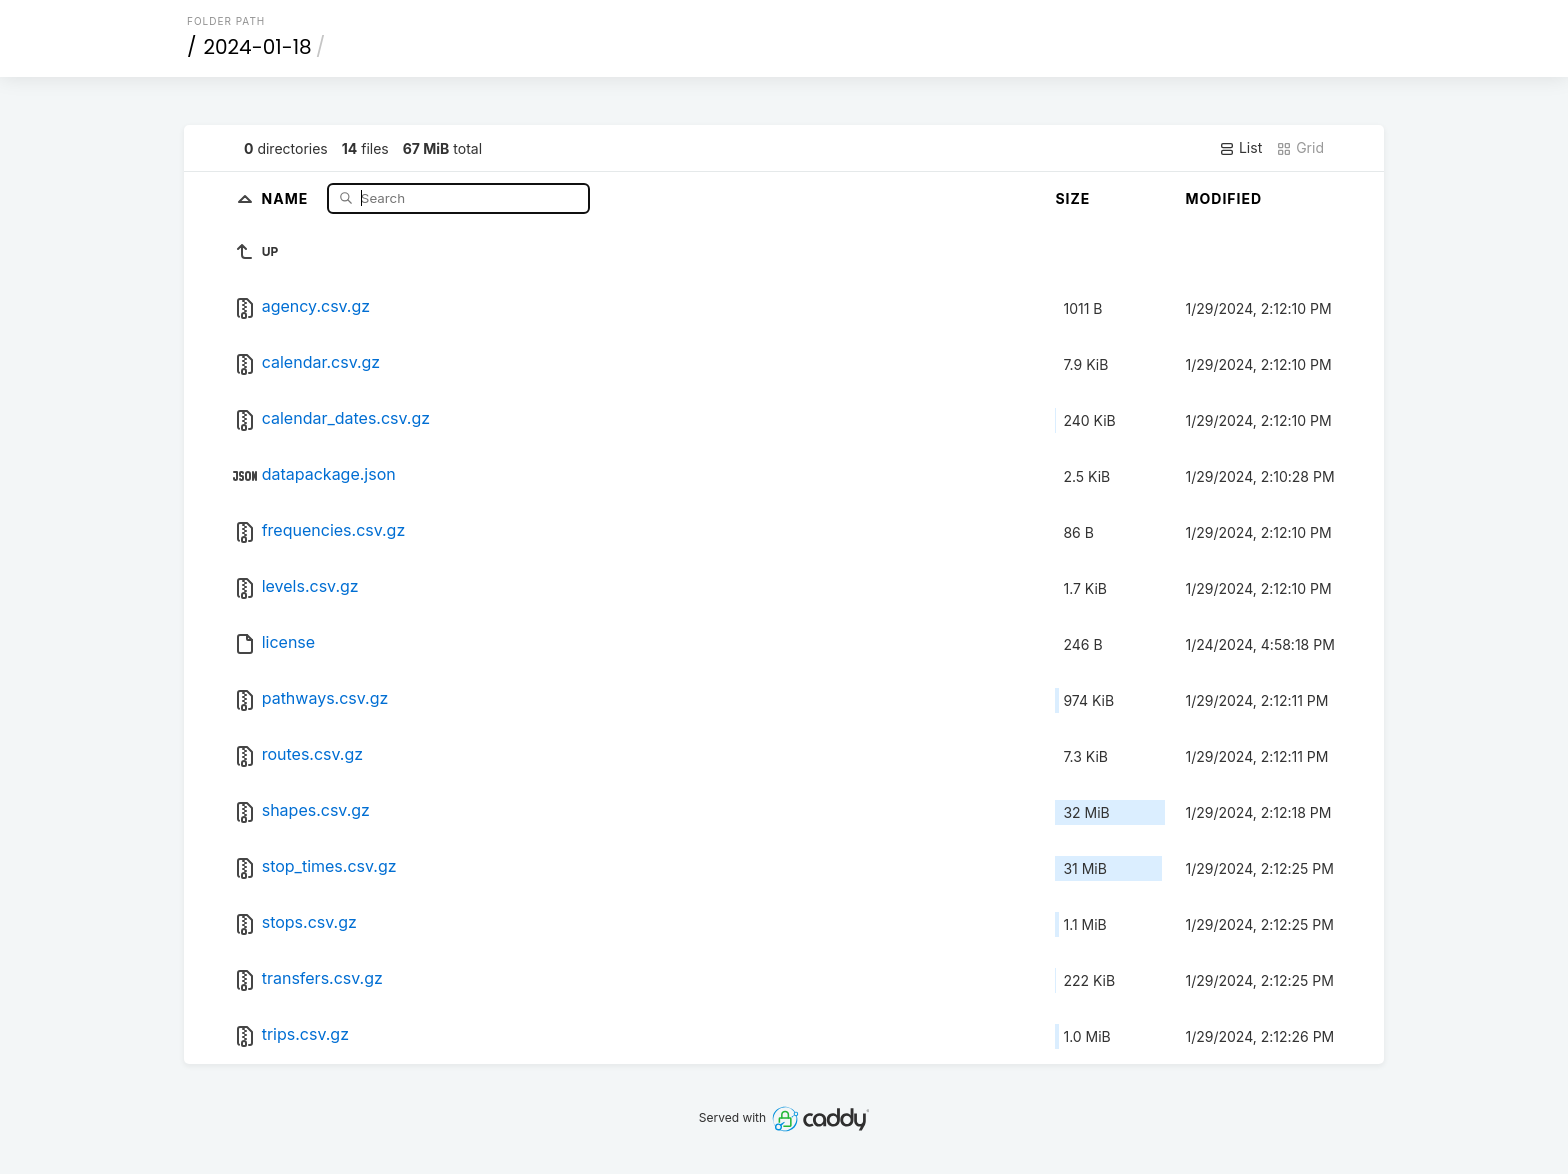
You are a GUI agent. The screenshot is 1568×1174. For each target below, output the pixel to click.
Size (1072, 198)
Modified (1223, 198)
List (1240, 148)
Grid (1300, 148)
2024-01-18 (258, 47)
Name (287, 197)
